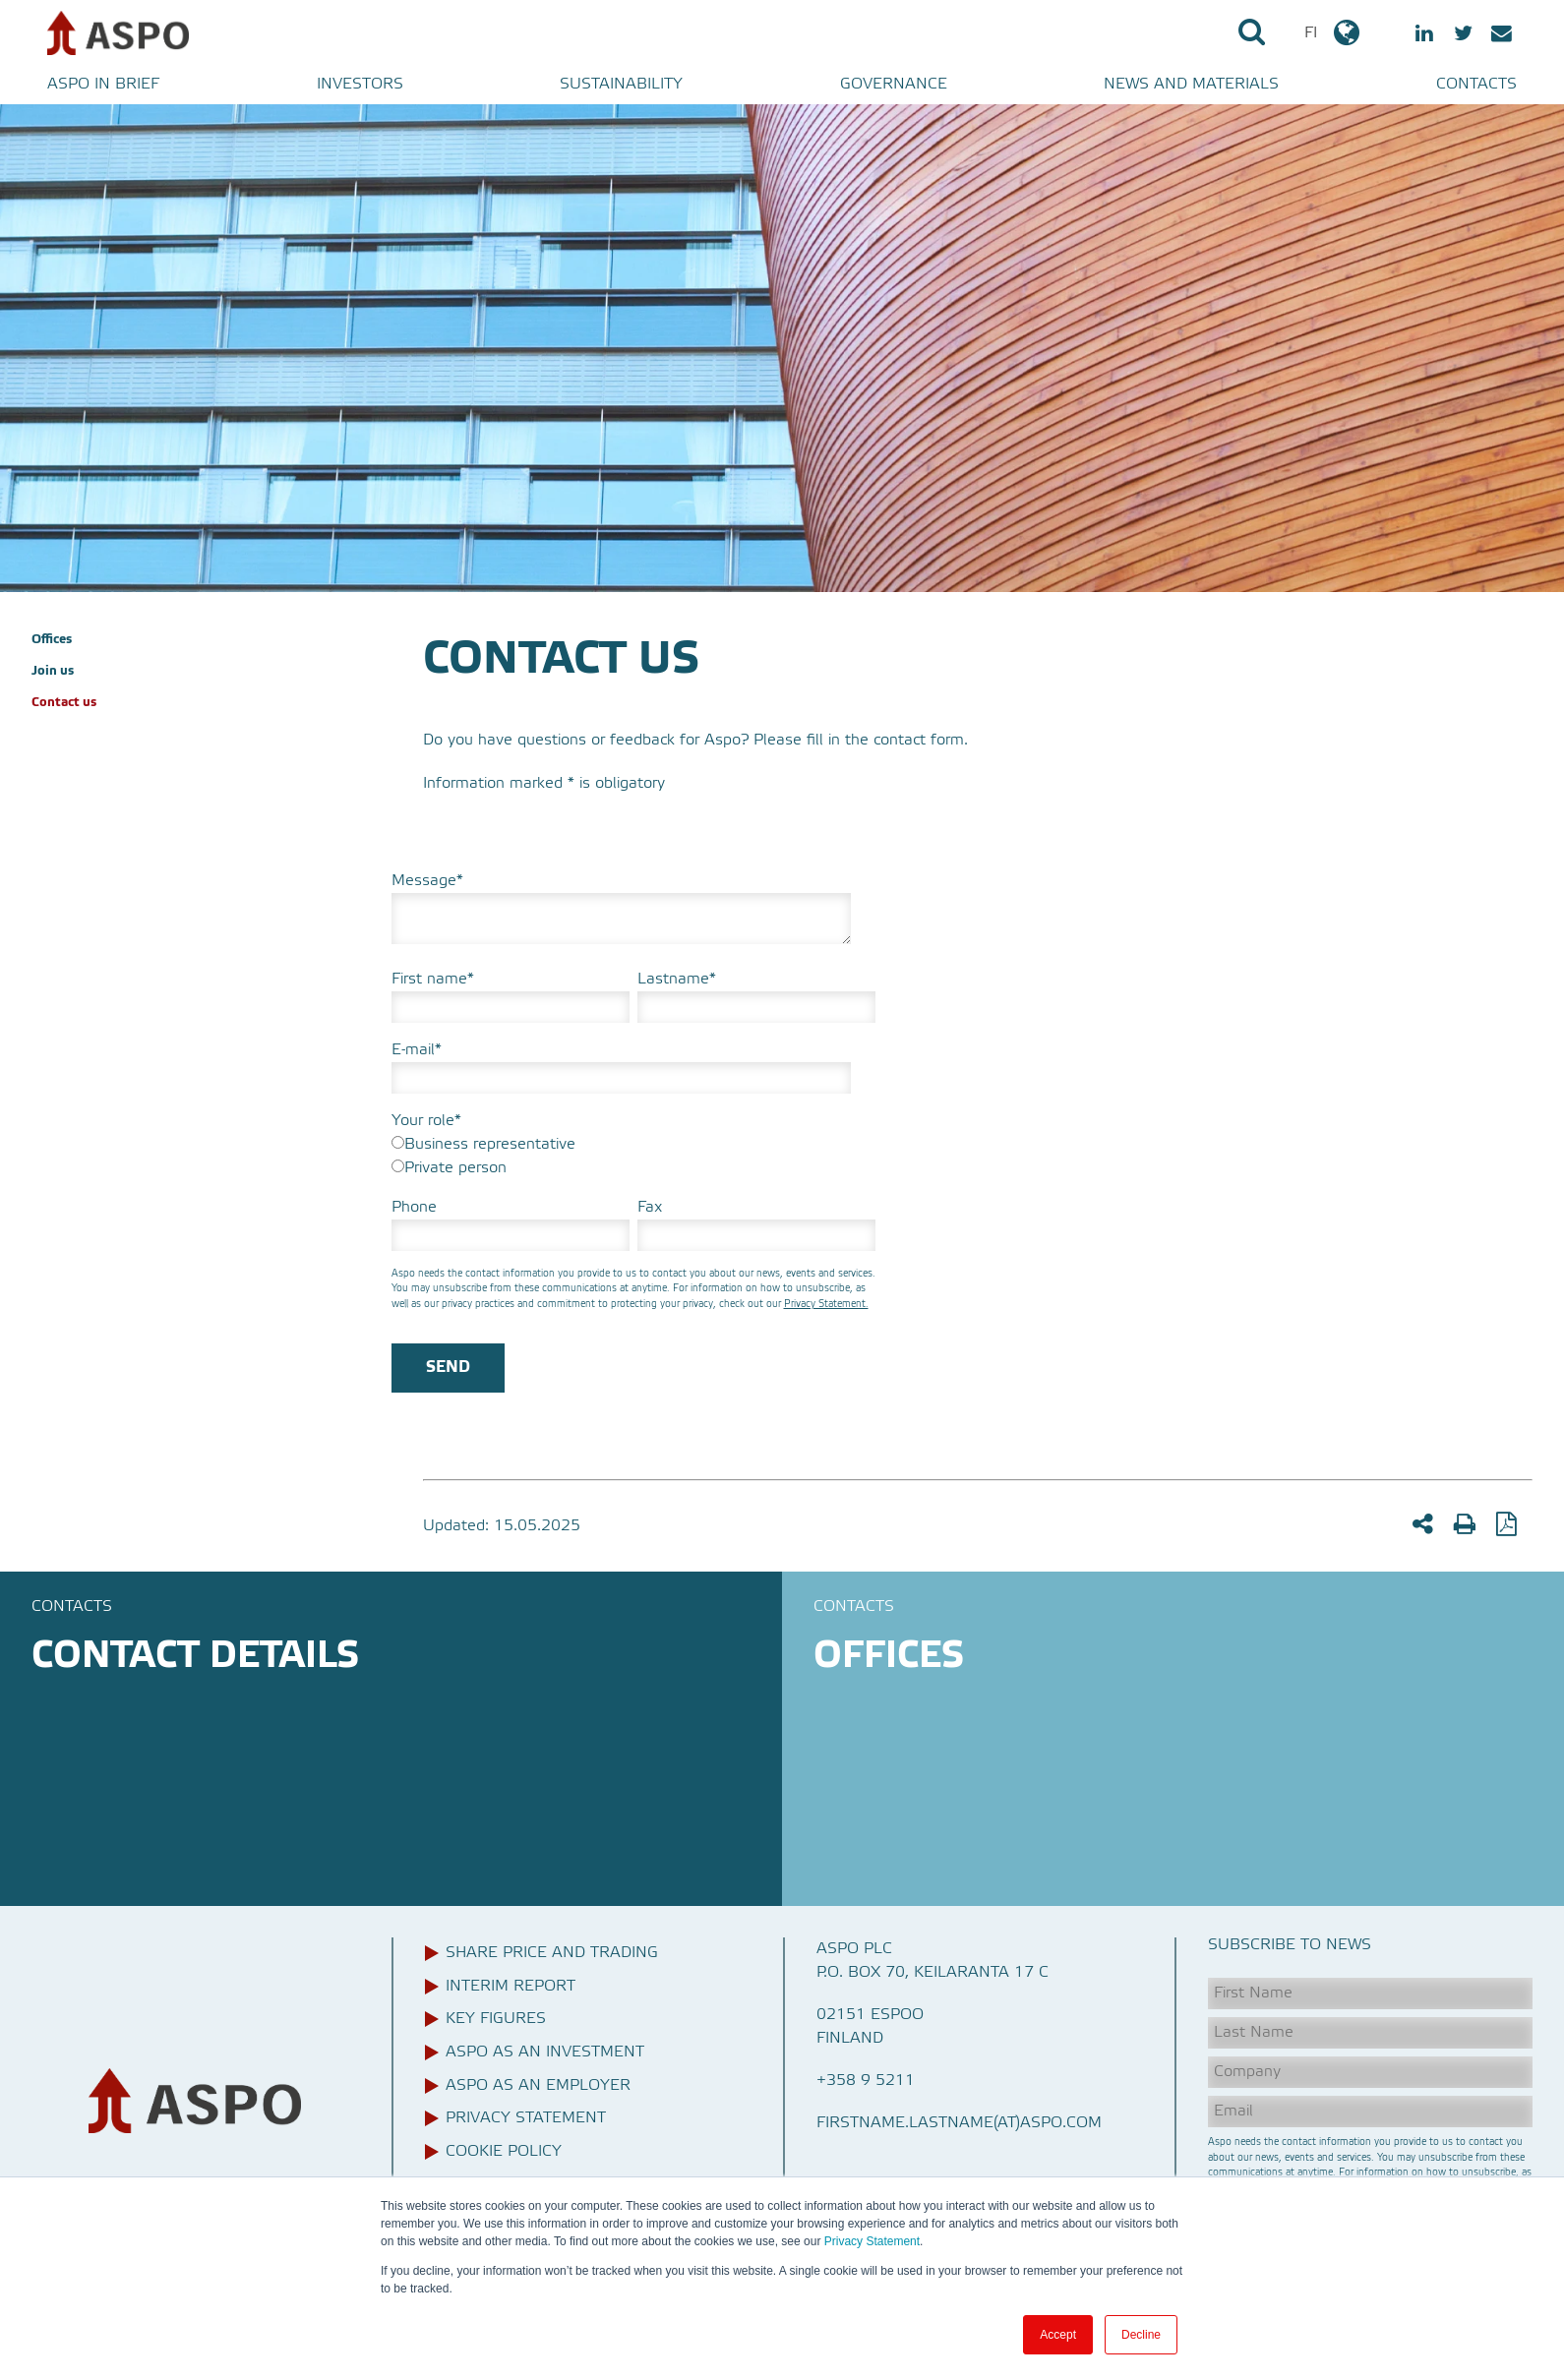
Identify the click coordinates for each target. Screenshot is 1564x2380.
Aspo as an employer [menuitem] (538, 2086)
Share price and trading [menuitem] (552, 1953)
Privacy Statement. (826, 1304)
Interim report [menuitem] (510, 1986)
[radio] (633, 1145)
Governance (893, 84)
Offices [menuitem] (51, 639)
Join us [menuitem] (52, 671)
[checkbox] (633, 1156)
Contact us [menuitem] (63, 702)
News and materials (1191, 84)
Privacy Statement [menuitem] (526, 2118)
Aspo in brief (103, 84)
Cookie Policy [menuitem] (504, 2152)
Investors (360, 84)
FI (1333, 32)
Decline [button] (1141, 2335)
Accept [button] (1058, 2335)
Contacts (1476, 84)
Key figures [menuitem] (496, 2019)
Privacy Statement (870, 2241)
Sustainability (621, 84)
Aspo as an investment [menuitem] (545, 2052)
